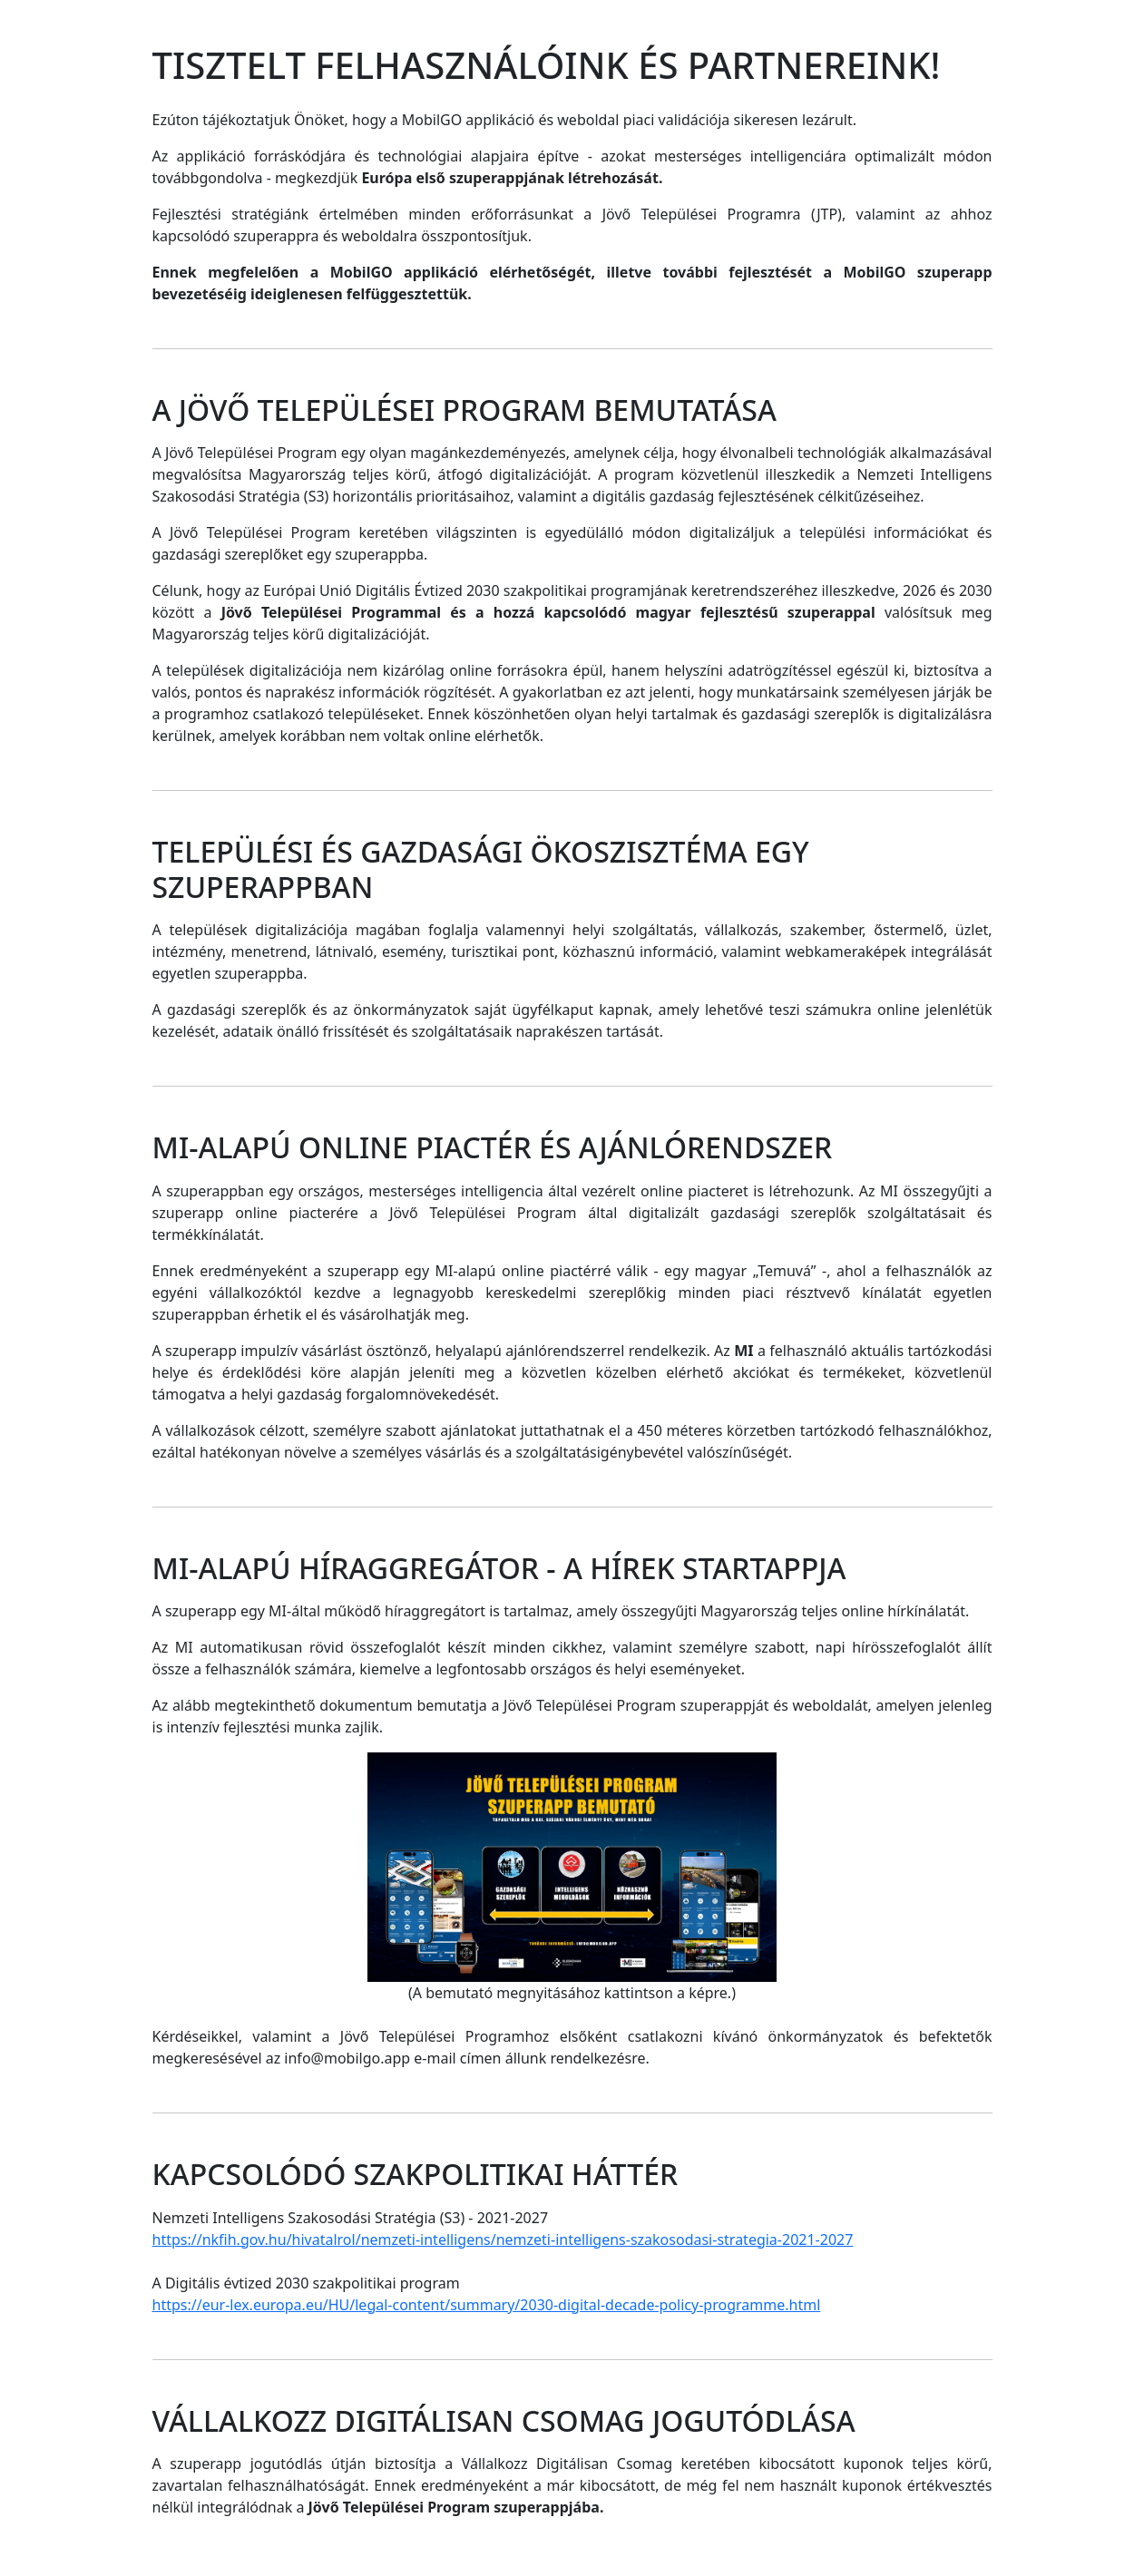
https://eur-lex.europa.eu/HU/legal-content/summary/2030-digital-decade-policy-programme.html (486, 2305)
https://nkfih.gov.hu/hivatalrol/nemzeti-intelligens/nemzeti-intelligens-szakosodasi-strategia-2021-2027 (503, 2239)
